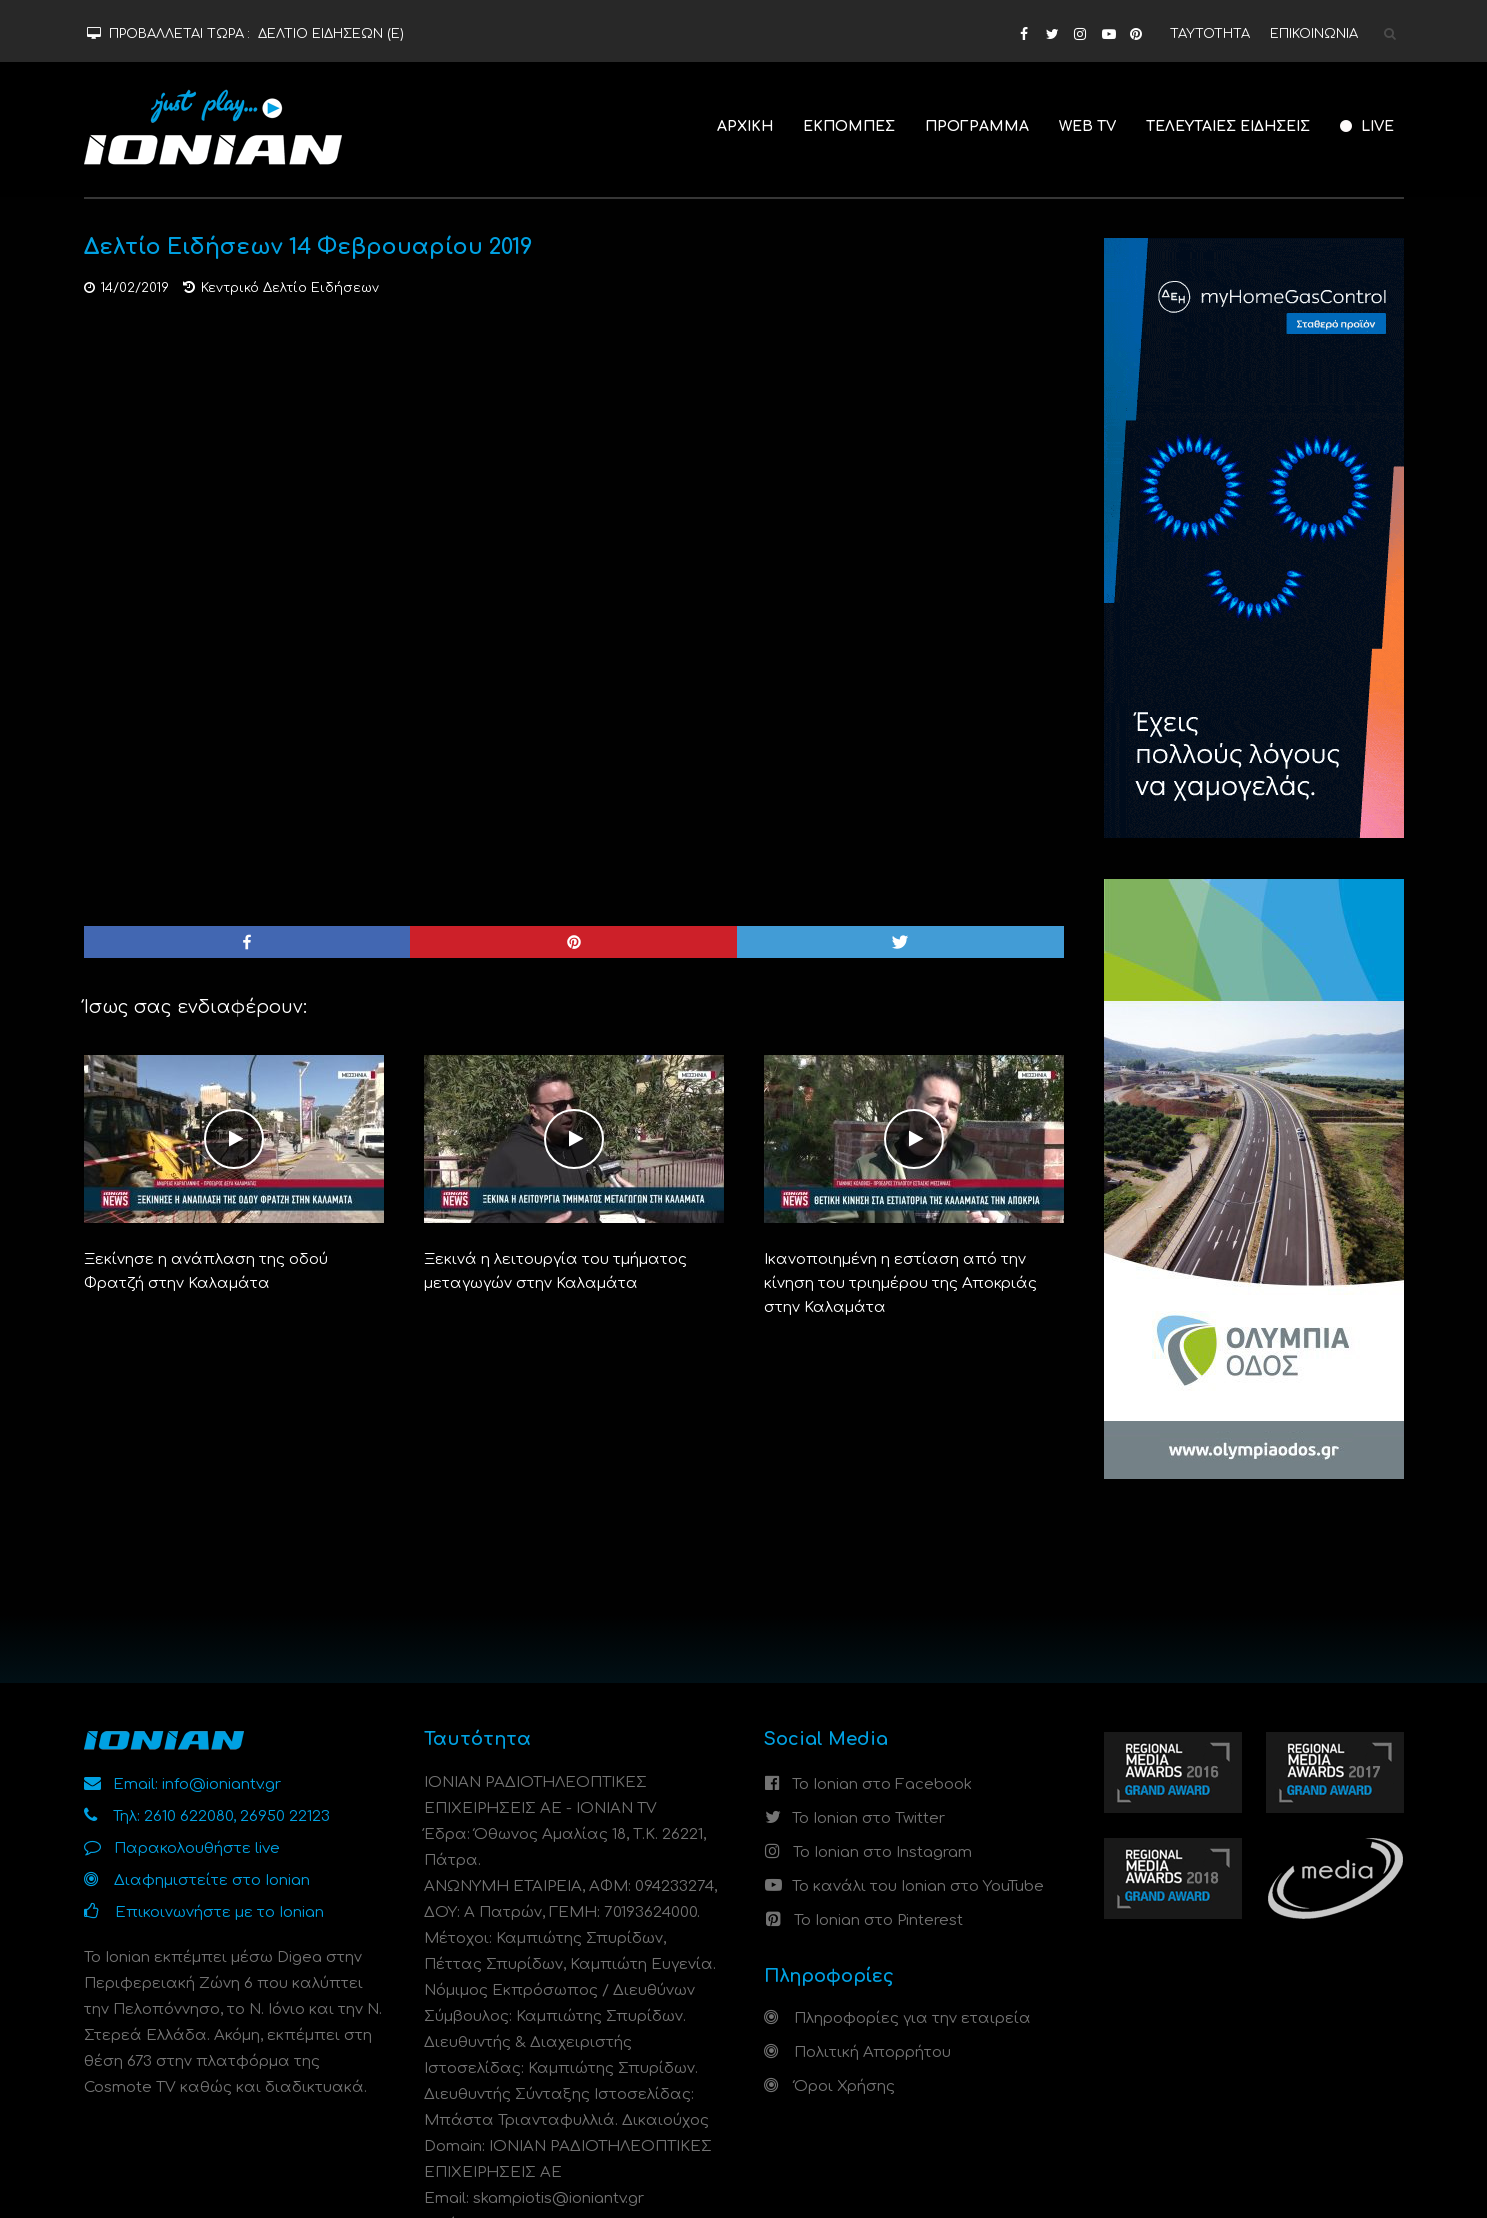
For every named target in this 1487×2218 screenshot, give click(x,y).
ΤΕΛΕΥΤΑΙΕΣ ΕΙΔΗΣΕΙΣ (1228, 126)
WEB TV (1087, 126)
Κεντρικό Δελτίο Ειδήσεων (290, 288)
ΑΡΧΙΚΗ (745, 126)
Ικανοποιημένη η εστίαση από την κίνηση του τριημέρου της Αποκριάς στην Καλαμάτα (900, 1283)
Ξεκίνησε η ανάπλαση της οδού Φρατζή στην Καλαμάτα (206, 1271)
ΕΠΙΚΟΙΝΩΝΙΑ (1314, 34)
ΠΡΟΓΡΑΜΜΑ (977, 126)
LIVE (1367, 126)
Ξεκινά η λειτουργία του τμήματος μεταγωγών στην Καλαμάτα (555, 1271)
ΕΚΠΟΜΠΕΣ (849, 126)
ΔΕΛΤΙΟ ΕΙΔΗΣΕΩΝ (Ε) (331, 34)
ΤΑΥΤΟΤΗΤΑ (1210, 34)
